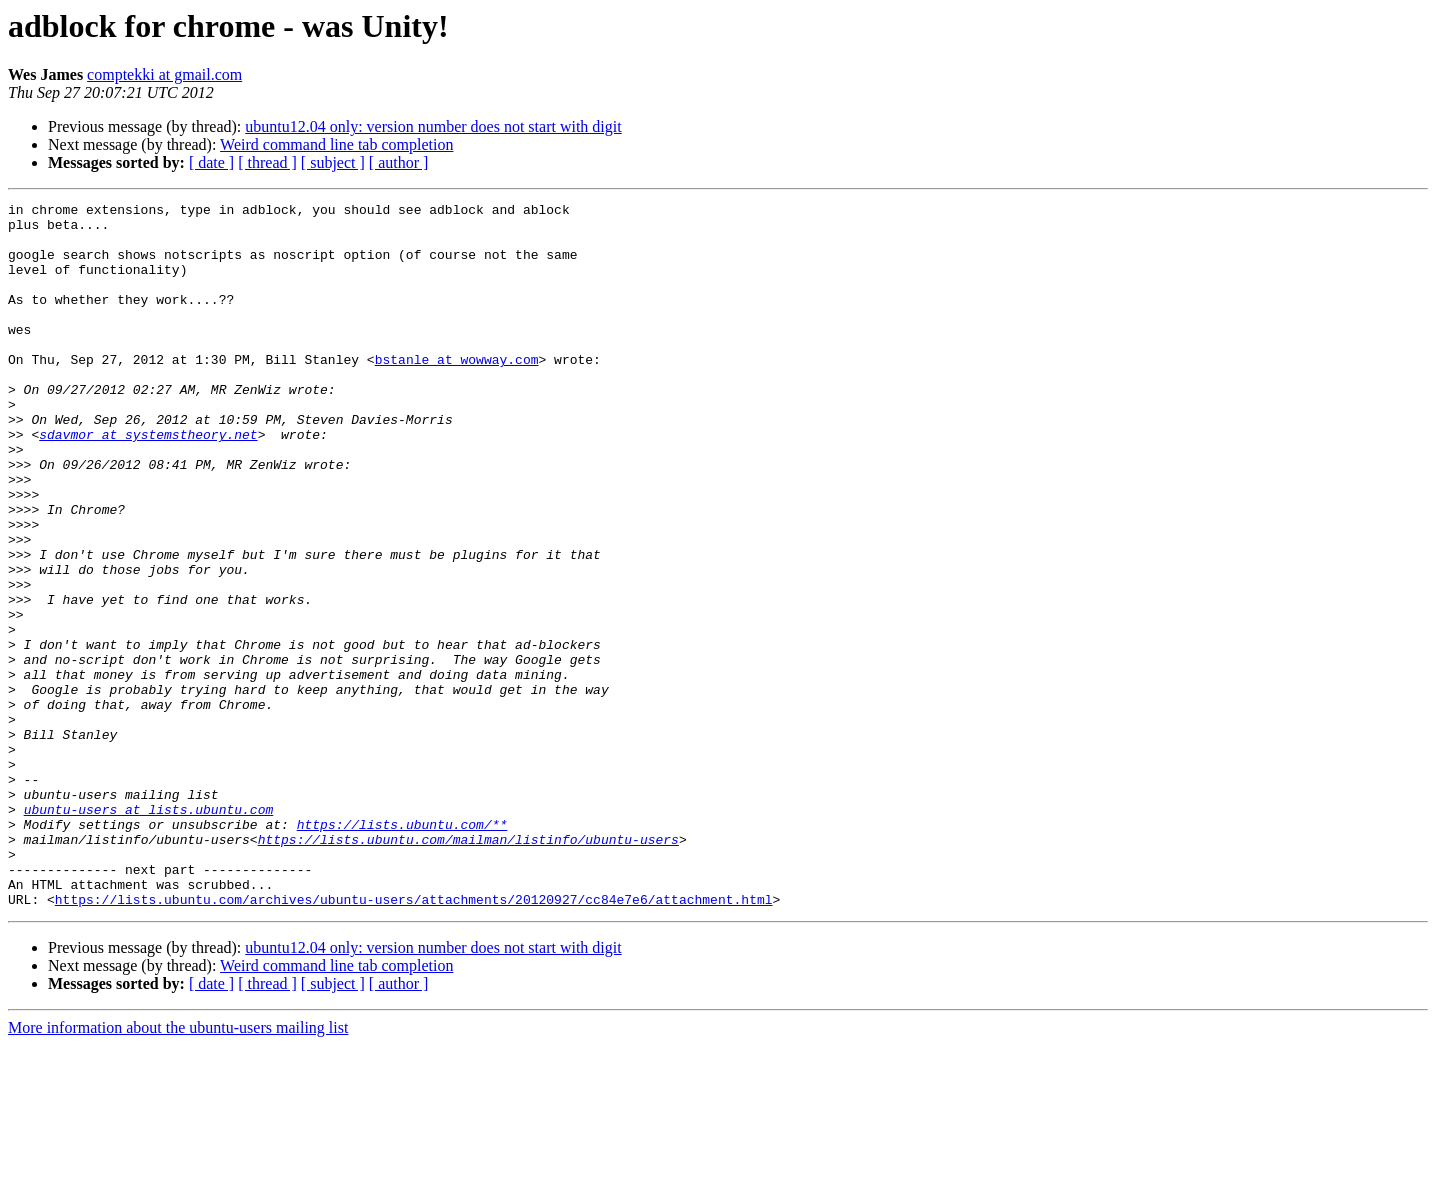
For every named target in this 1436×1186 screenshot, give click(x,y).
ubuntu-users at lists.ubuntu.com (149, 932)
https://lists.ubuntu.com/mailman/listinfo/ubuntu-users (468, 968)
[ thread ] (267, 162)
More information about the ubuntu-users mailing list (178, 1168)
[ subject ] (333, 162)
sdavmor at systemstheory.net (148, 482)
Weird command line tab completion (336, 144)
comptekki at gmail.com (164, 74)
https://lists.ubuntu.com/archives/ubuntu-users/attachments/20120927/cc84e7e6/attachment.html (414, 1040)
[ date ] (211, 162)
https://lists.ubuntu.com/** (402, 950)
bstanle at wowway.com (457, 392)
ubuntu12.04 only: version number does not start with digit (433, 126)
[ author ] (399, 162)
